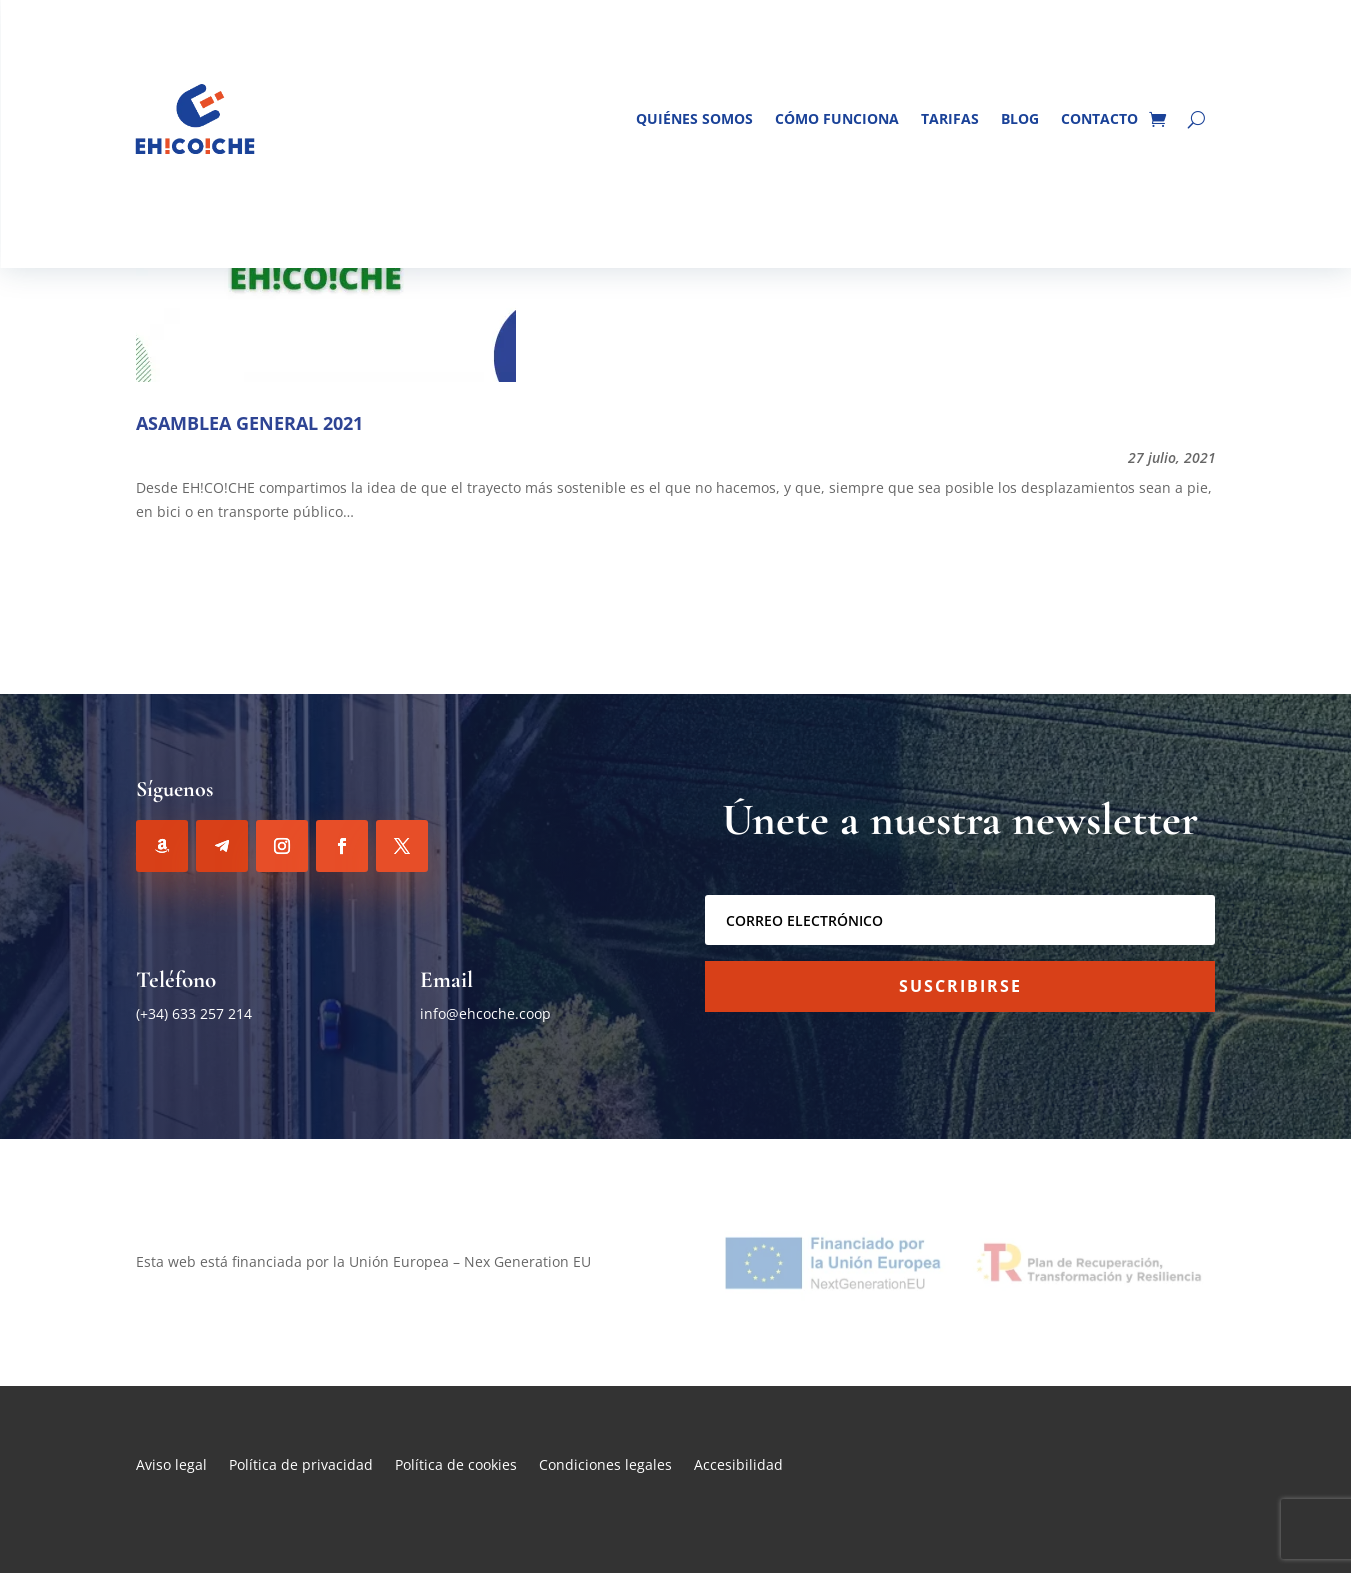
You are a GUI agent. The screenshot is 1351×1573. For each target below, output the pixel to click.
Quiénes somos (694, 118)
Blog (1020, 118)
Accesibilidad (738, 1466)
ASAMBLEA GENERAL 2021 (249, 423)
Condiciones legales (605, 1466)
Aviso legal (171, 1466)
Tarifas (950, 118)
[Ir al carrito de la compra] (1157, 119)
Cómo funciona (837, 118)
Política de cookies (456, 1466)
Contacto (1099, 118)
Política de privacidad (301, 1466)
